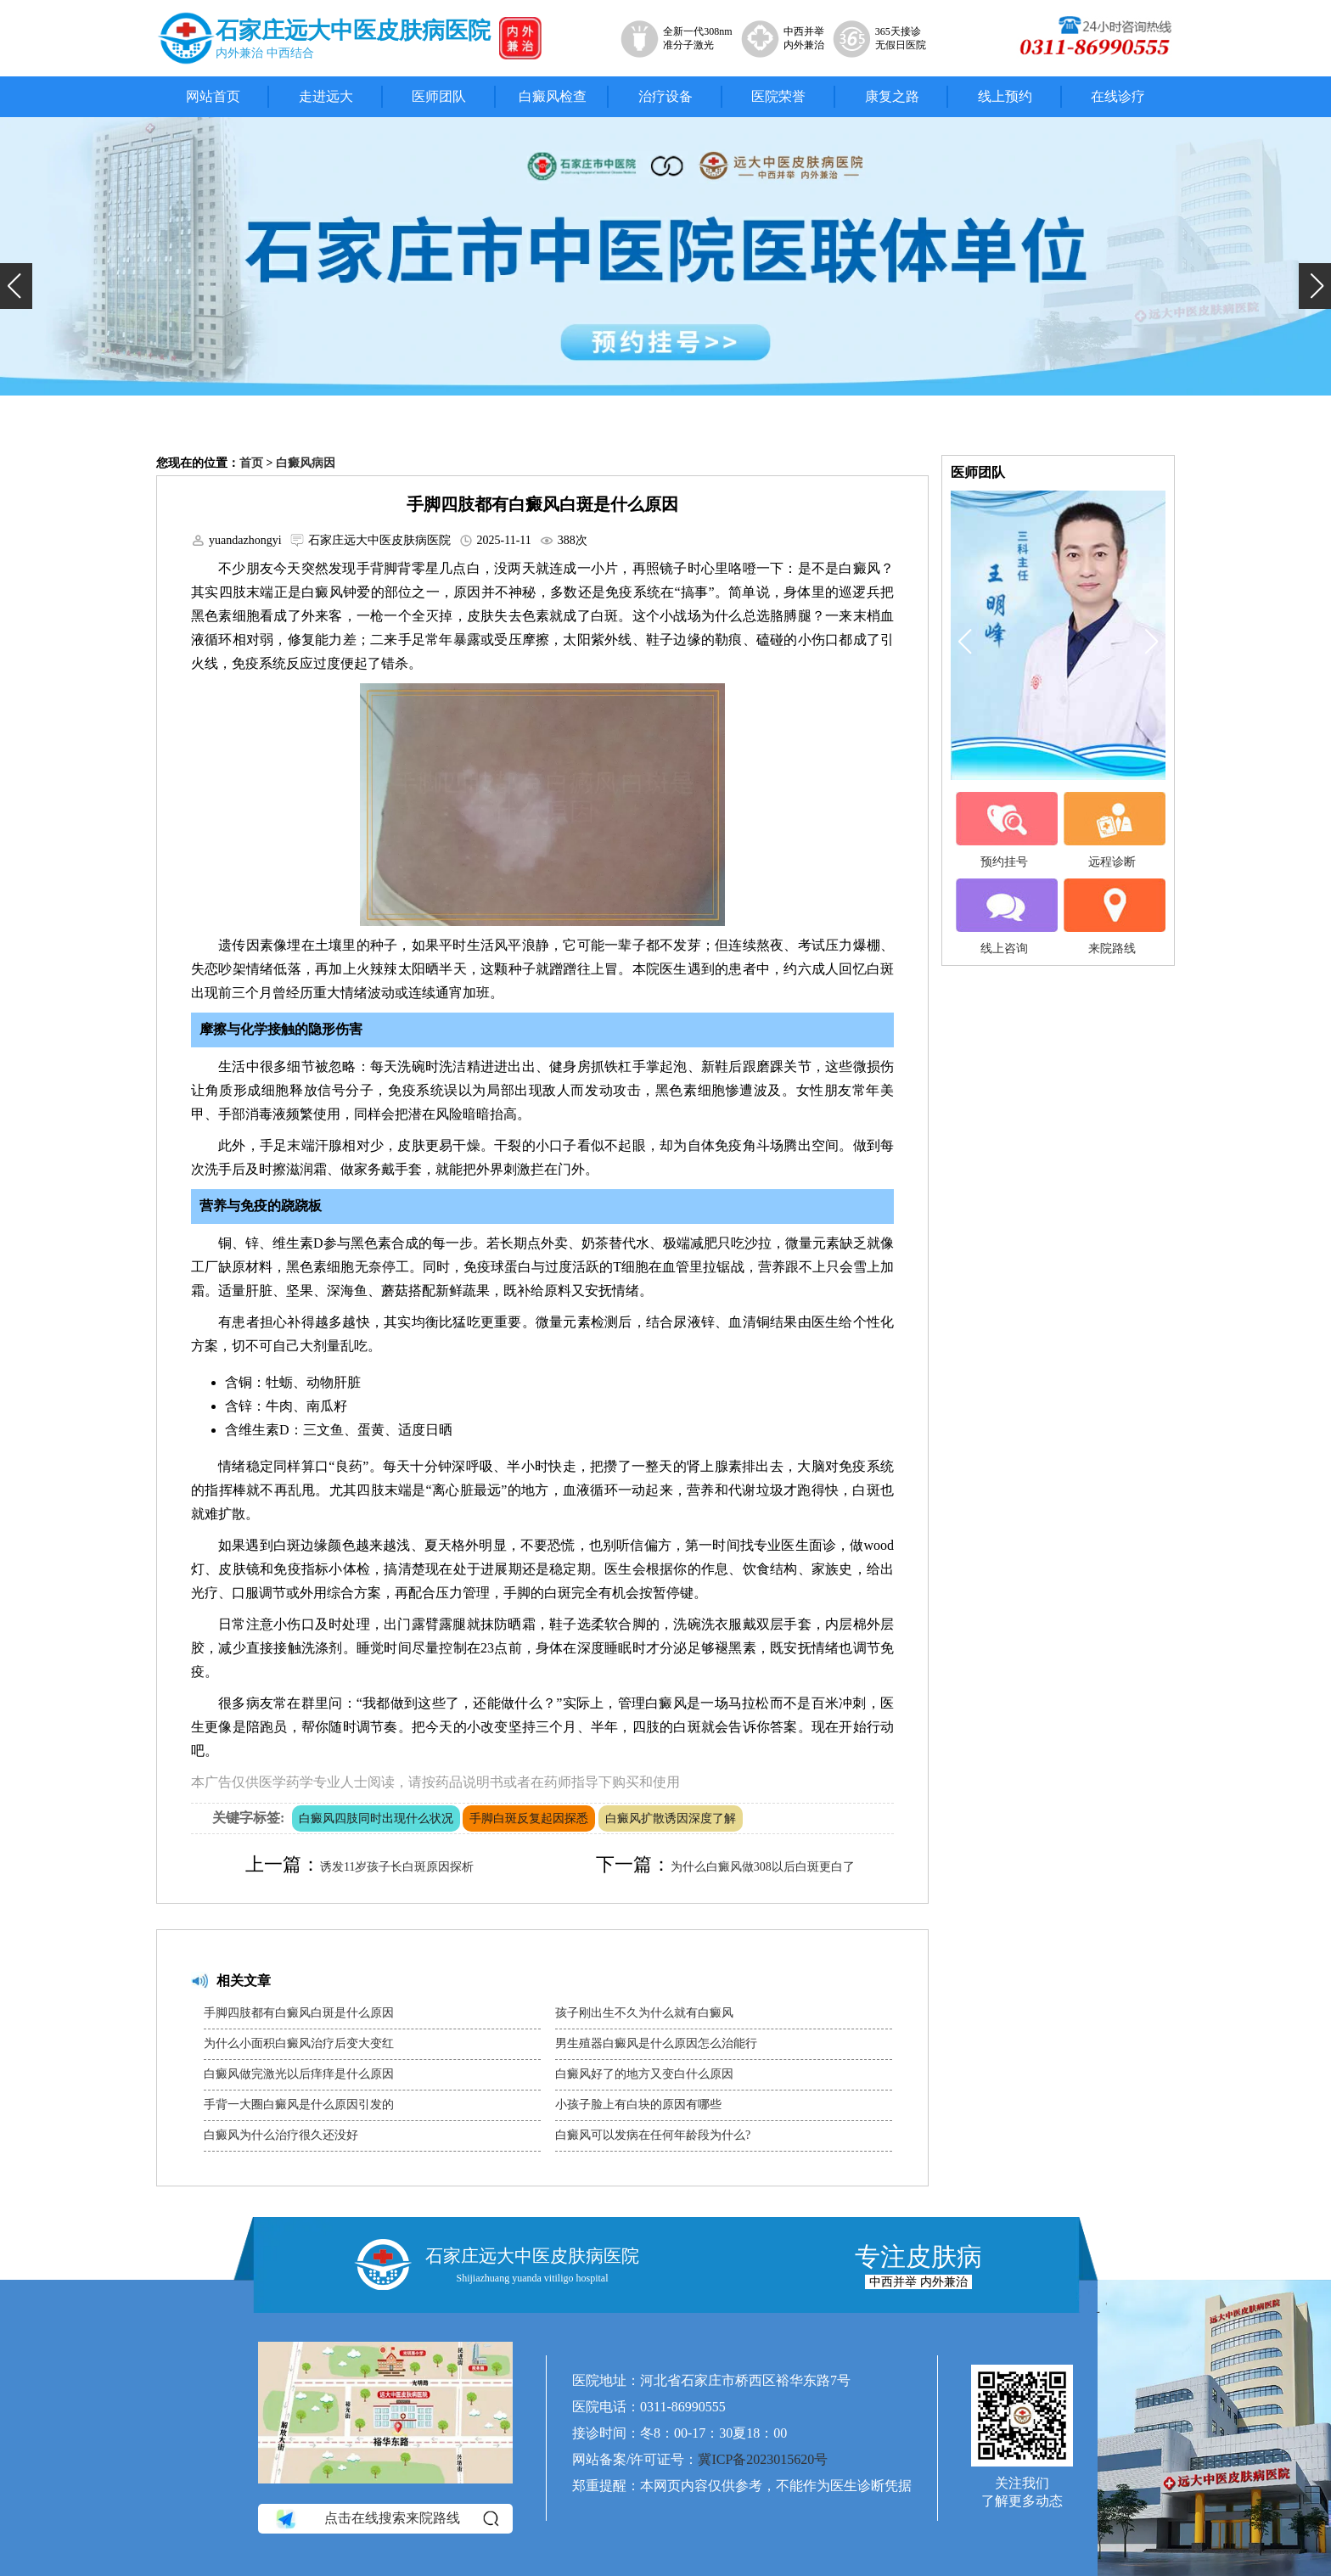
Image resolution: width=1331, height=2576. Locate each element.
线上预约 (1005, 96)
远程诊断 (1112, 830)
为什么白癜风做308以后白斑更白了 (763, 1866)
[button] (16, 286)
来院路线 (1112, 916)
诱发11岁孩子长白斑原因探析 (397, 1866)
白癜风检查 (553, 96)
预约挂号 (1004, 830)
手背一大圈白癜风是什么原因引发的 (299, 2104)
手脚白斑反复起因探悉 (528, 1818)
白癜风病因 (305, 463)
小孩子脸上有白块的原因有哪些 (638, 2104)
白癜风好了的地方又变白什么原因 (644, 2074)
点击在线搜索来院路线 (385, 2519)
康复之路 (892, 96)
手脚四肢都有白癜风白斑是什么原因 (299, 2012)
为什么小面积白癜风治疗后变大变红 (299, 2043)
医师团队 (439, 96)
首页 (251, 463)
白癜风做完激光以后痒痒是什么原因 (299, 2074)
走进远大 (326, 96)
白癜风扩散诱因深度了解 (670, 1818)
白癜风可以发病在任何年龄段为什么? (652, 2135)
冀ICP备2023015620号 (763, 2459)
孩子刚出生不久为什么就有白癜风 (644, 2012)
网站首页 (213, 96)
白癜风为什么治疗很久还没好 (281, 2135)
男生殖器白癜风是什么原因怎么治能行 (656, 2043)
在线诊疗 (1118, 96)
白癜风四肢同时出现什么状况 (376, 1818)
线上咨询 (1004, 916)
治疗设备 (665, 96)
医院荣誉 (778, 96)
